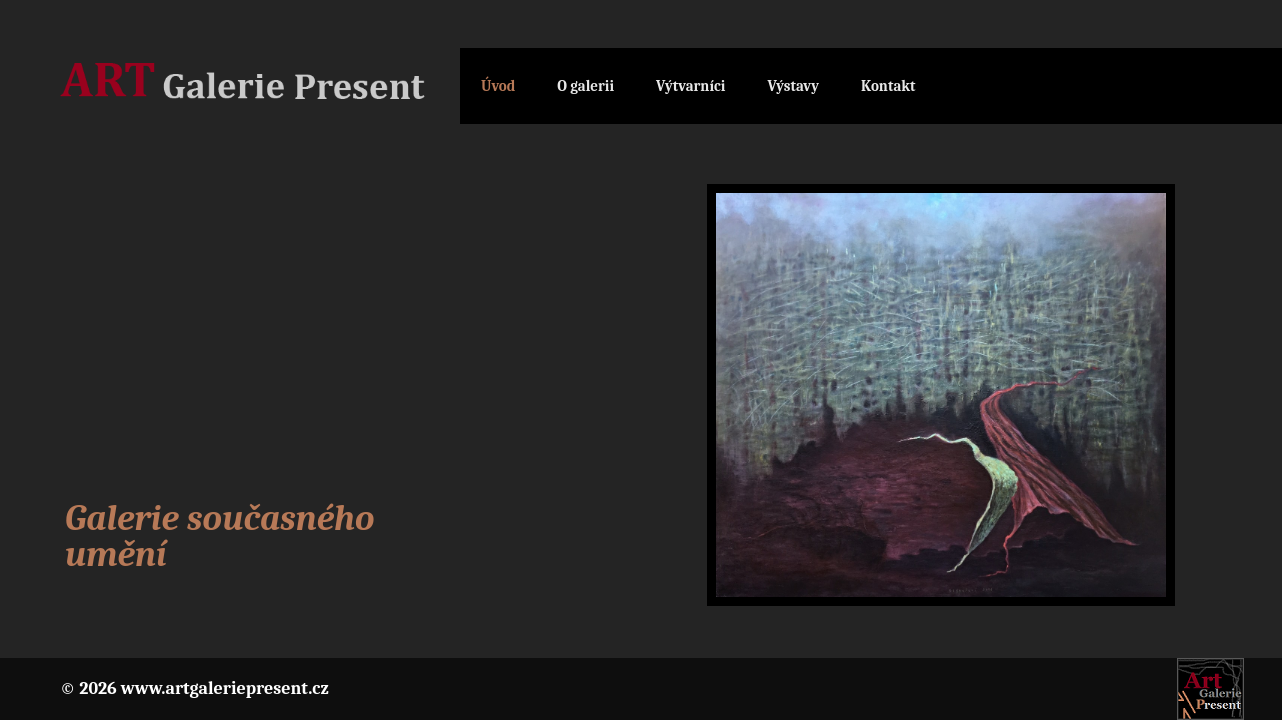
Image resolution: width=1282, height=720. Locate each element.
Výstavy (793, 86)
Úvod (498, 86)
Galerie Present (260, 86)
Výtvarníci (690, 86)
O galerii (585, 86)
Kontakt (888, 86)
